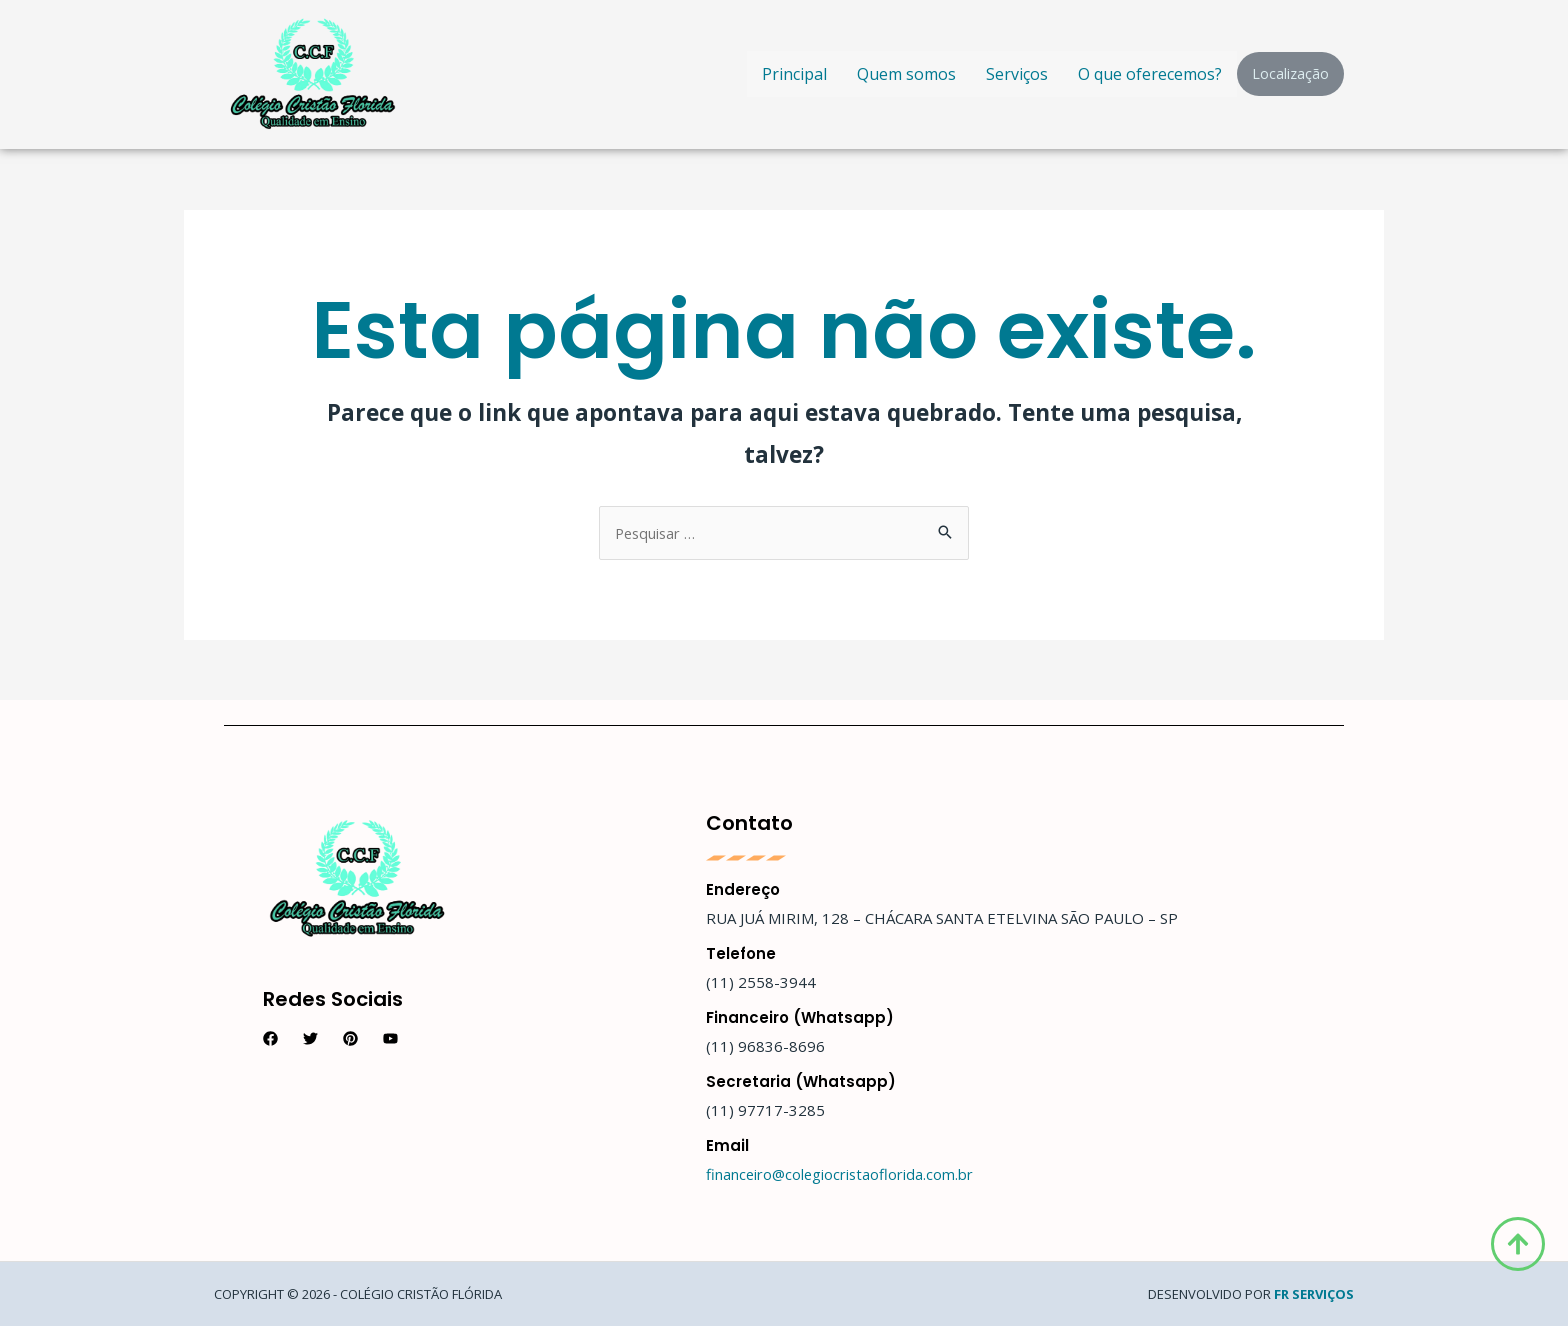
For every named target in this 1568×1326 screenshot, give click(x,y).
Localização (1290, 73)
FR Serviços (1314, 1294)
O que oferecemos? (1150, 74)
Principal (794, 74)
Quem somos (906, 74)
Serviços (1017, 74)
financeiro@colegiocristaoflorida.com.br (841, 1174)
